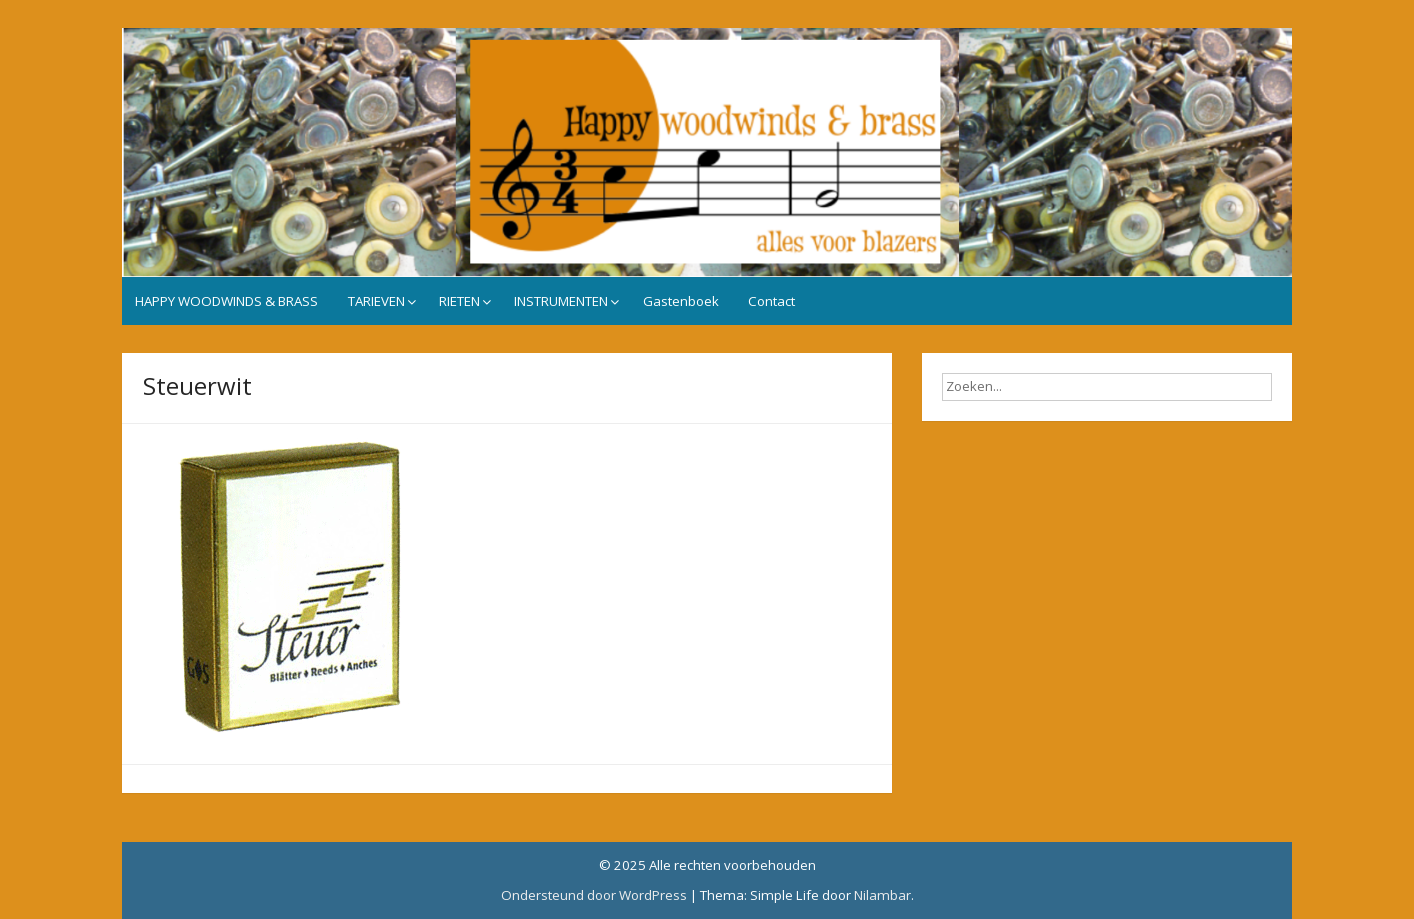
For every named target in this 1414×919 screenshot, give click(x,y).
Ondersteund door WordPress (594, 895)
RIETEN (459, 301)
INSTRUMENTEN (561, 301)
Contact (771, 301)
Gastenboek (681, 301)
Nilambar (882, 895)
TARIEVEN (376, 301)
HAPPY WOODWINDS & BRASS (226, 301)
